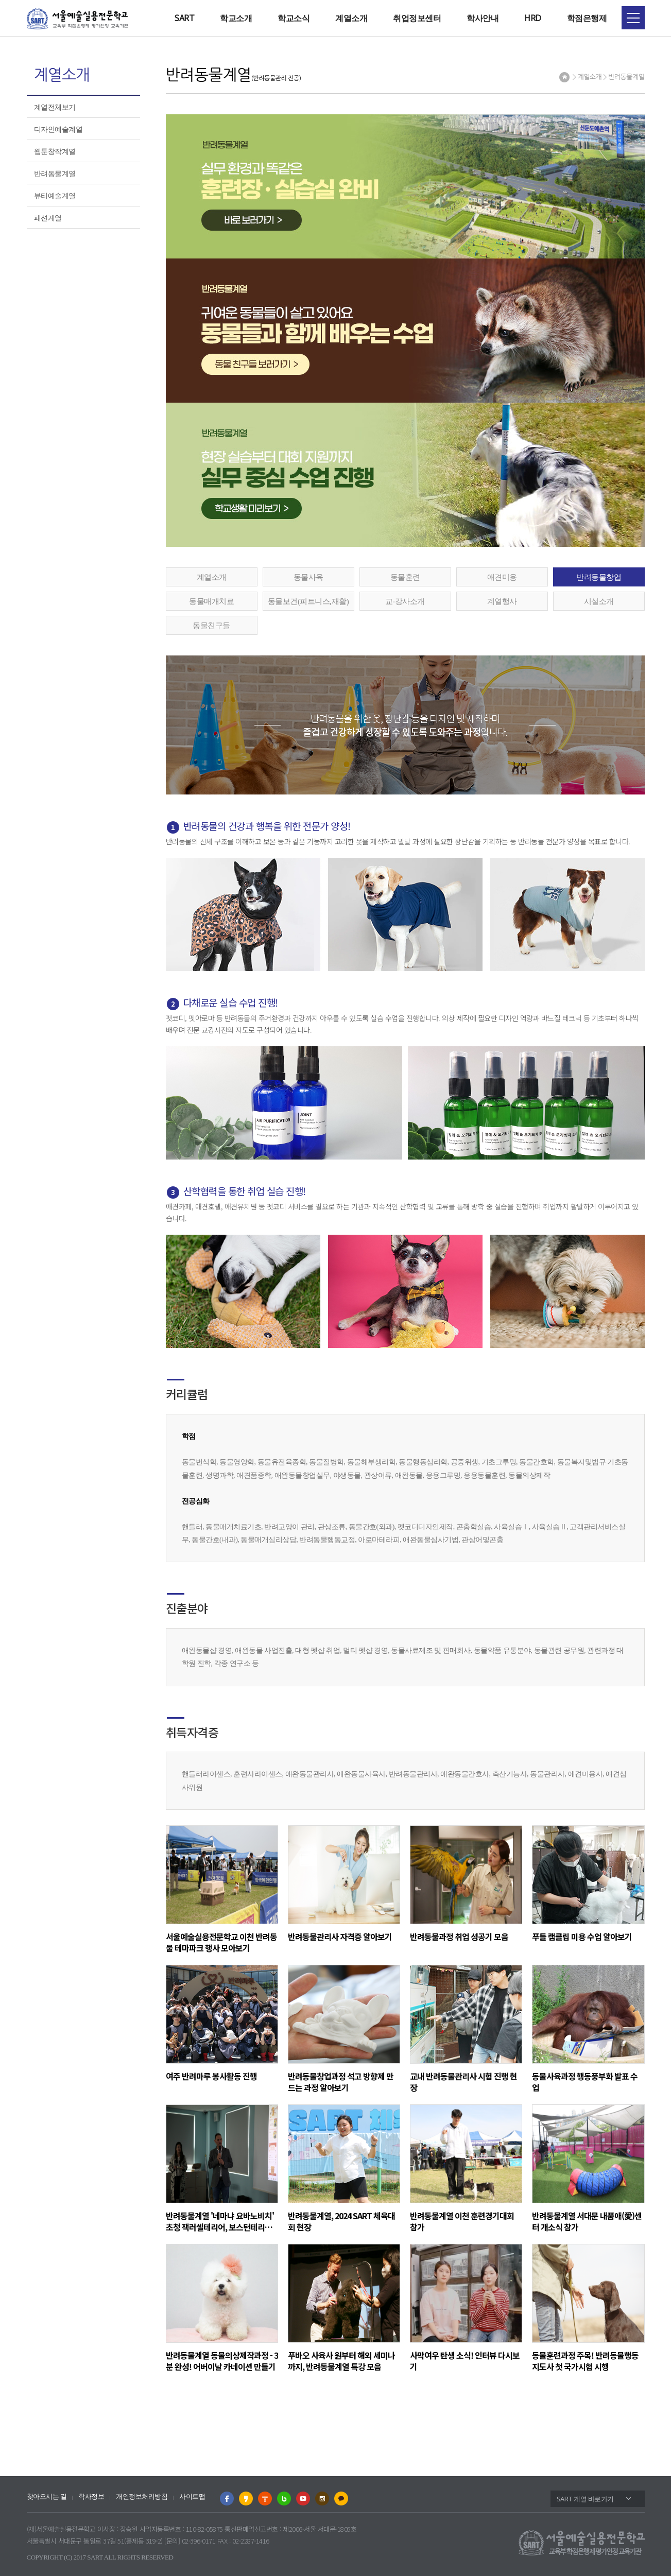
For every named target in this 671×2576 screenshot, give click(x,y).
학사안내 (482, 18)
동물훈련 (405, 577)
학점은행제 (587, 18)
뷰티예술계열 (55, 195)
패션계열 (48, 217)
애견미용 (502, 577)
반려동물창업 (598, 577)
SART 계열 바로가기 (585, 2498)
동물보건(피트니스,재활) (308, 601)
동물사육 (308, 577)
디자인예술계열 (58, 129)
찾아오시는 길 (47, 2496)
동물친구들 (211, 625)
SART (184, 18)
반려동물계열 (55, 173)
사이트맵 (192, 2496)
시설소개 (599, 601)
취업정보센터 (417, 18)
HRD (532, 18)
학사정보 (91, 2496)
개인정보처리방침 (141, 2496)
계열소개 (351, 18)
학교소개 (236, 18)
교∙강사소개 (404, 601)
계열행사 (502, 601)
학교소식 (293, 18)
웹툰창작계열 (55, 151)
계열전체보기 (55, 107)
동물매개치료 (211, 601)
